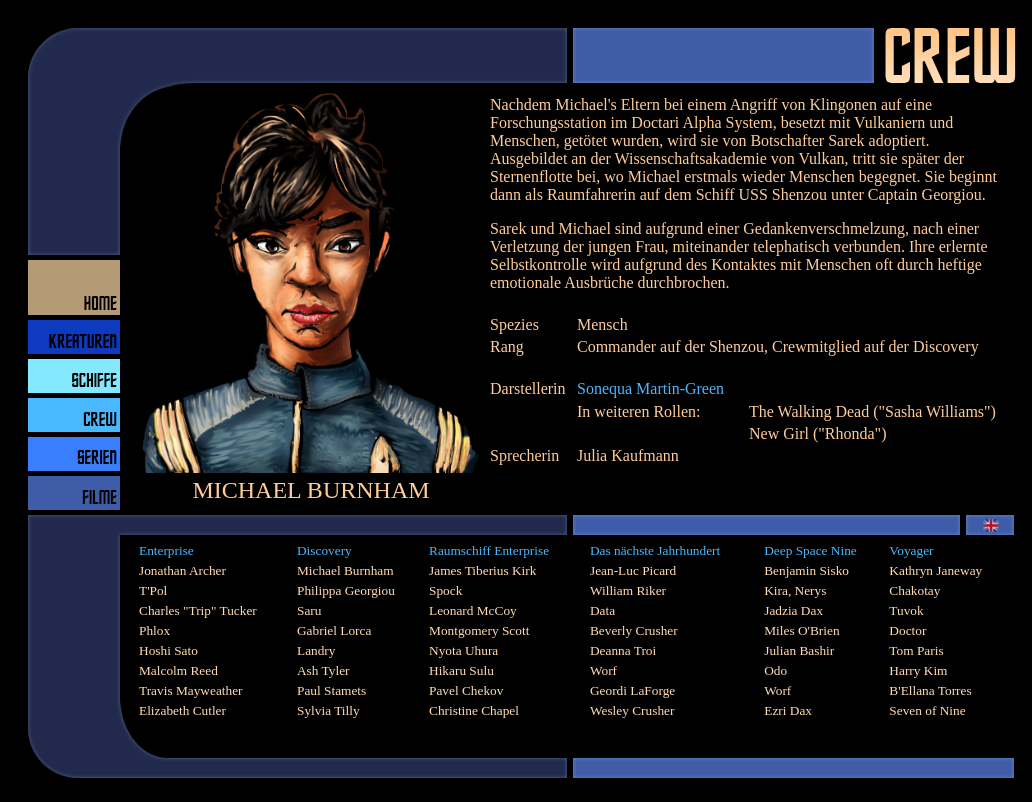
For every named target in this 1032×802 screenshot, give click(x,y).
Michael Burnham (345, 570)
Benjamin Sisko (806, 570)
